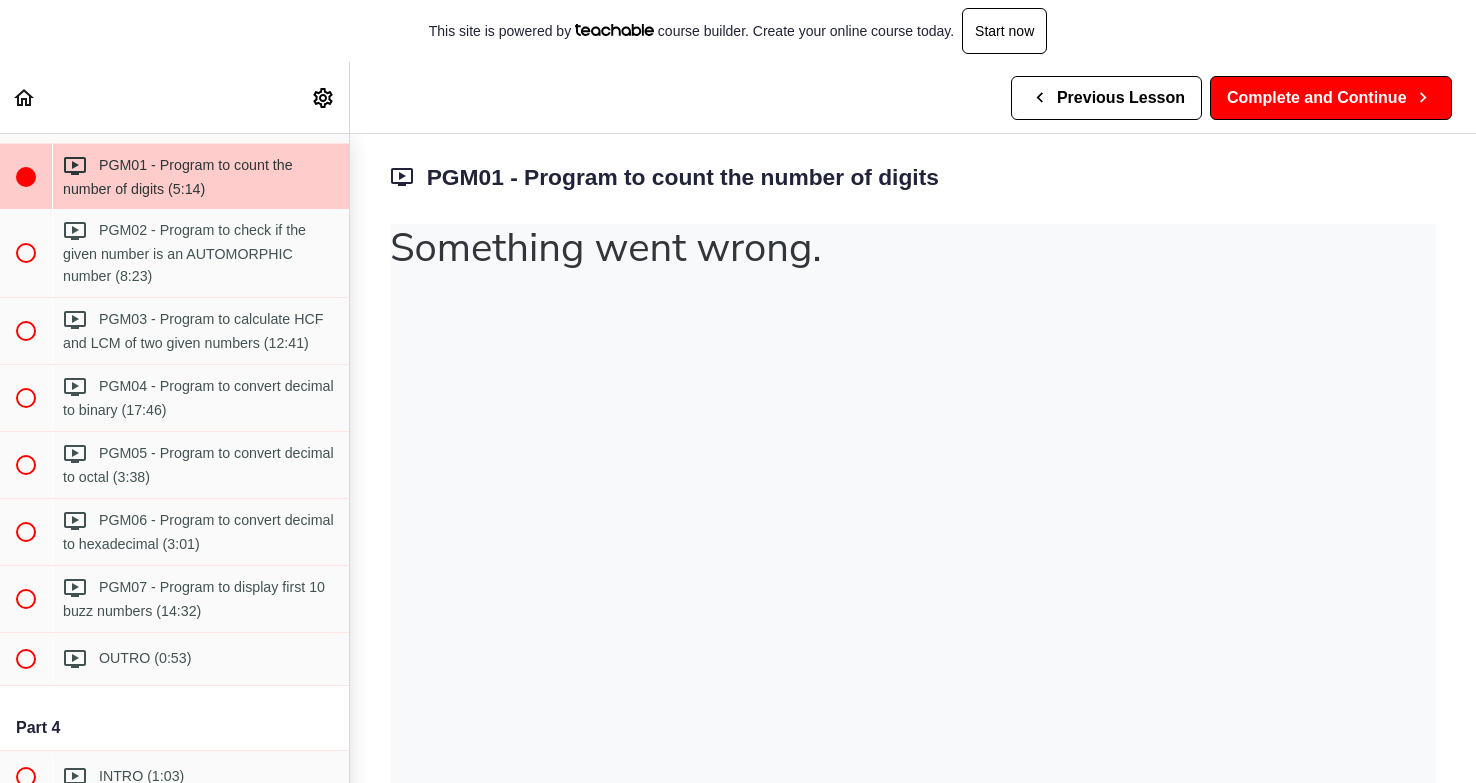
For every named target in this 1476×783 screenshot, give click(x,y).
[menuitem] (324, 97)
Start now (1004, 31)
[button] (25, 97)
